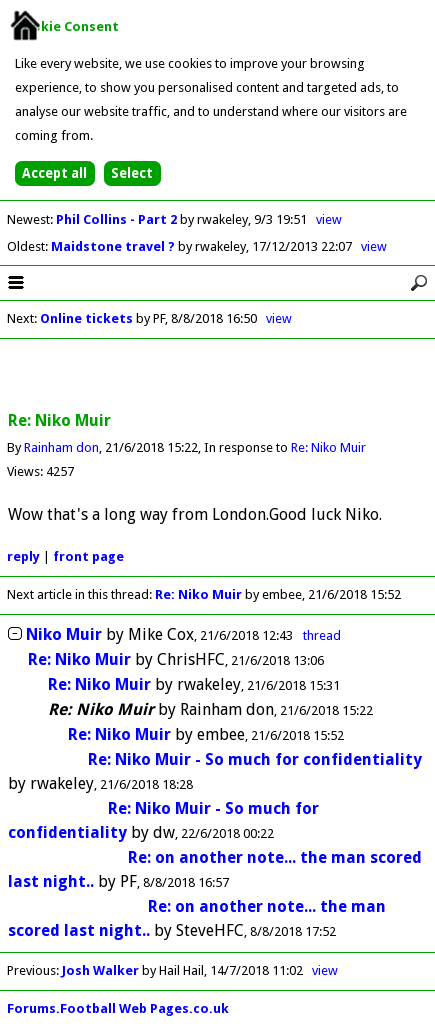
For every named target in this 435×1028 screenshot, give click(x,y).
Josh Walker (100, 970)
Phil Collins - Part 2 (118, 219)
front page (88, 556)
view (329, 219)
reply (23, 556)
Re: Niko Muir (328, 447)
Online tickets (86, 318)
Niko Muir (64, 634)
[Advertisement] (218, 376)
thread (322, 635)
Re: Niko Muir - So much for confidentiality (255, 759)
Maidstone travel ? (114, 246)
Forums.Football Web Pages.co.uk (118, 1008)
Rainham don (61, 447)
